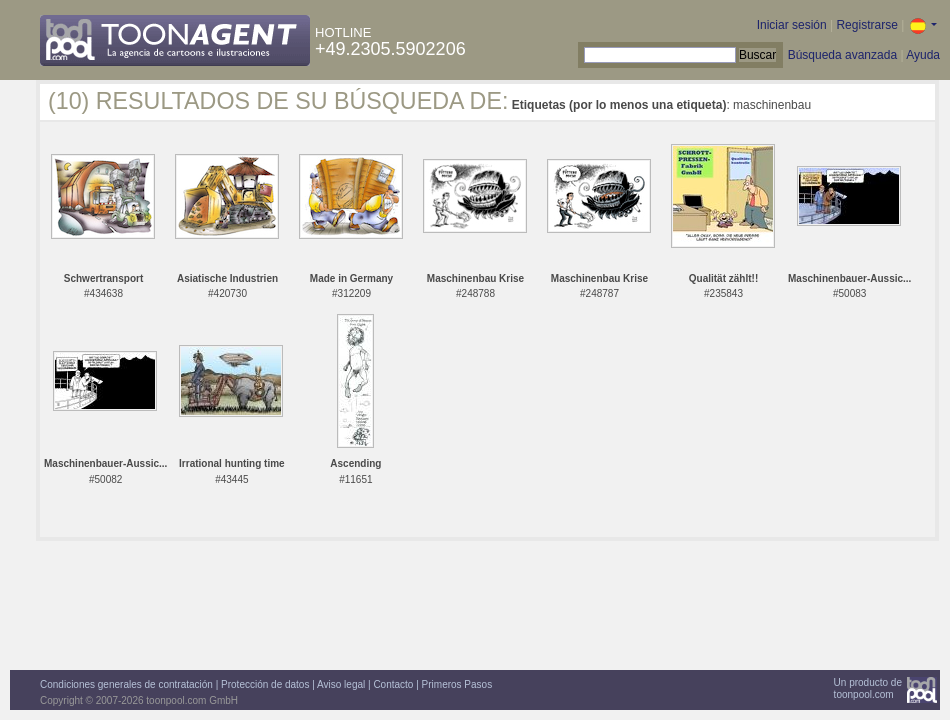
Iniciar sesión (792, 25)
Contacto (393, 684)
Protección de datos (265, 684)
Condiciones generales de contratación (126, 684)
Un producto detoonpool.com (868, 688)
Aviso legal (341, 684)
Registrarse (866, 25)
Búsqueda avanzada (842, 55)
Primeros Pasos (457, 684)
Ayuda (923, 55)
